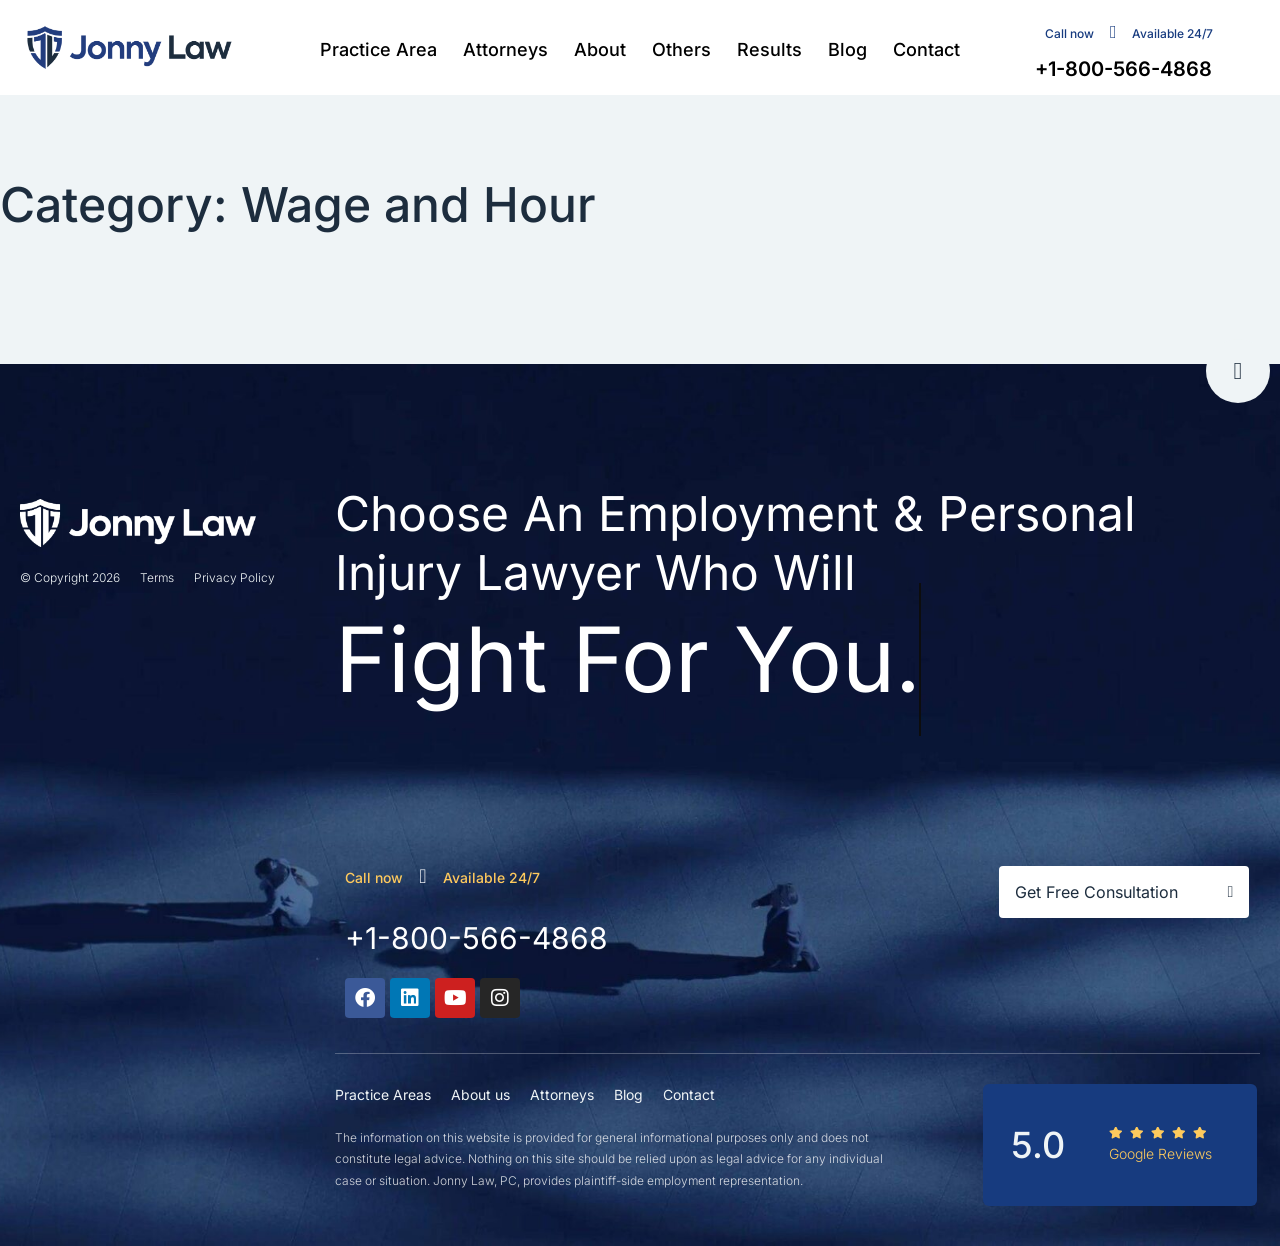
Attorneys (505, 49)
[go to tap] (1238, 371)
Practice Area (378, 49)
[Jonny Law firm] (129, 47)
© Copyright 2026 (70, 577)
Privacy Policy (234, 577)
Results (769, 49)
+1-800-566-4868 (476, 938)
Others (681, 49)
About (600, 49)
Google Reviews (1160, 1153)
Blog (847, 49)
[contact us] (1113, 32)
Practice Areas (383, 1094)
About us (480, 1094)
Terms (157, 577)
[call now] (423, 876)
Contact (926, 49)
